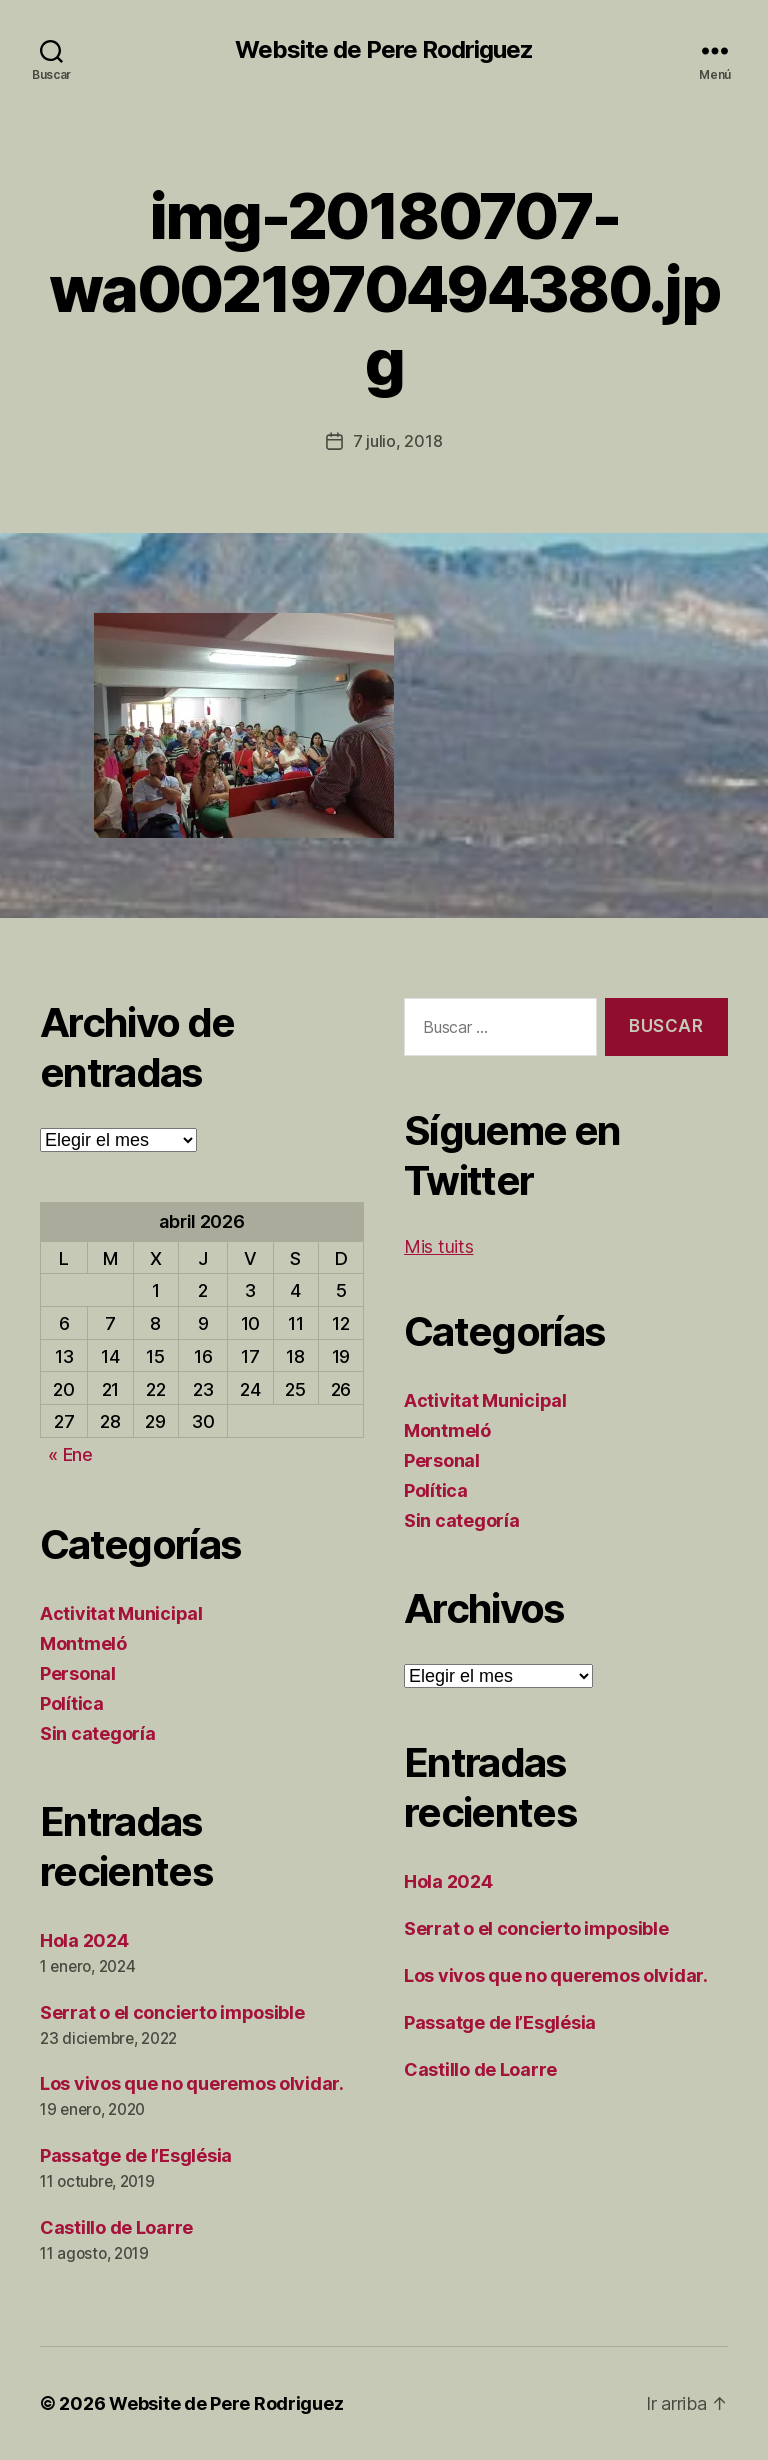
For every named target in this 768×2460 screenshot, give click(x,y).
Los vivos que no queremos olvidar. (192, 2083)
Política (72, 1703)
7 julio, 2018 (398, 441)
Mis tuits (439, 1246)
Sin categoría (98, 1733)
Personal (78, 1673)
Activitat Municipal (121, 1613)
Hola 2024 (84, 1940)
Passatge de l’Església (136, 2155)
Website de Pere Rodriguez (384, 50)
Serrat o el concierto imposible (172, 2012)
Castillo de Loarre (116, 2227)
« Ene (70, 1454)
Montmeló (83, 1643)
